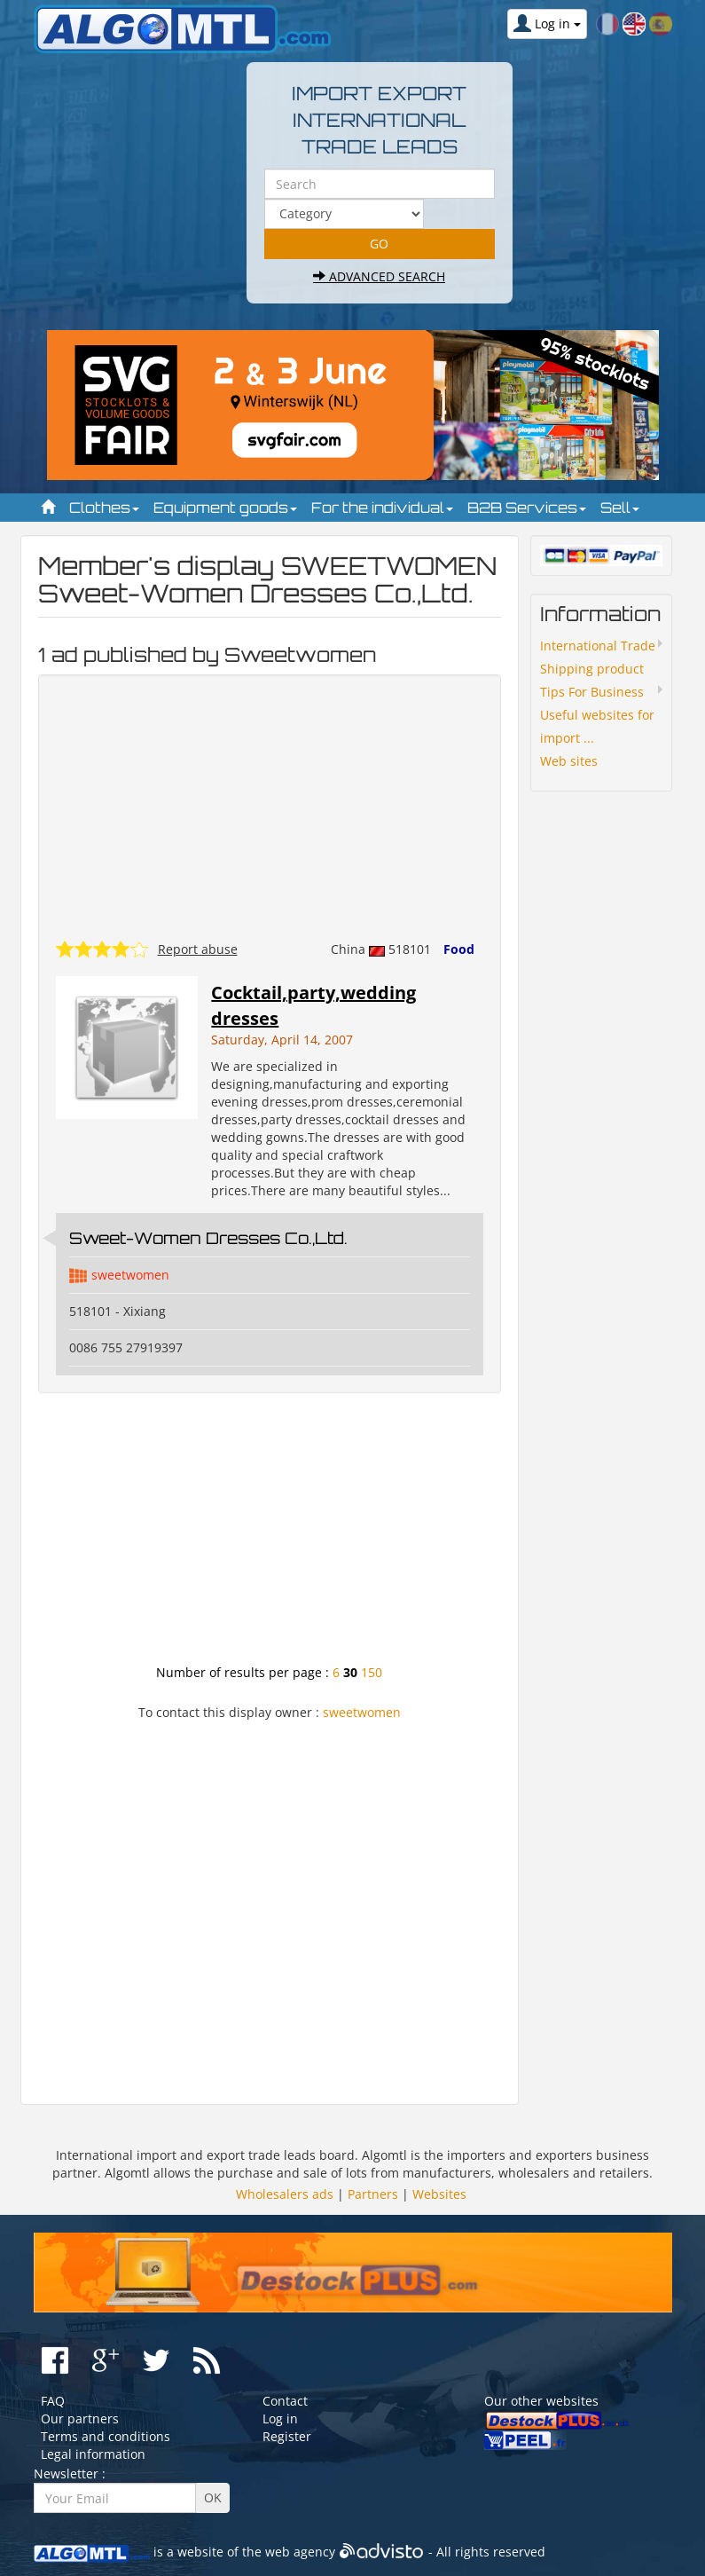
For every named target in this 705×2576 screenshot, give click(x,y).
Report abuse (198, 949)
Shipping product (592, 668)
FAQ (53, 2400)
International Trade (597, 645)
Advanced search (379, 276)
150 (371, 1672)
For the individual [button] (382, 507)
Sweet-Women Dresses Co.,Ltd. (208, 1238)
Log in (280, 2418)
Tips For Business (592, 691)
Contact (285, 2400)
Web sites (569, 760)
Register (286, 2436)
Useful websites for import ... (597, 726)
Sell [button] (619, 507)
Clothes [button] (104, 507)
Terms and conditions (105, 2436)
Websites (439, 2194)
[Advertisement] (270, 1535)
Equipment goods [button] (225, 507)
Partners (373, 2194)
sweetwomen (130, 1274)
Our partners (80, 2418)
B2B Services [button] (526, 507)
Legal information (93, 2454)
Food (458, 949)
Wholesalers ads (284, 2194)
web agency (300, 2551)
